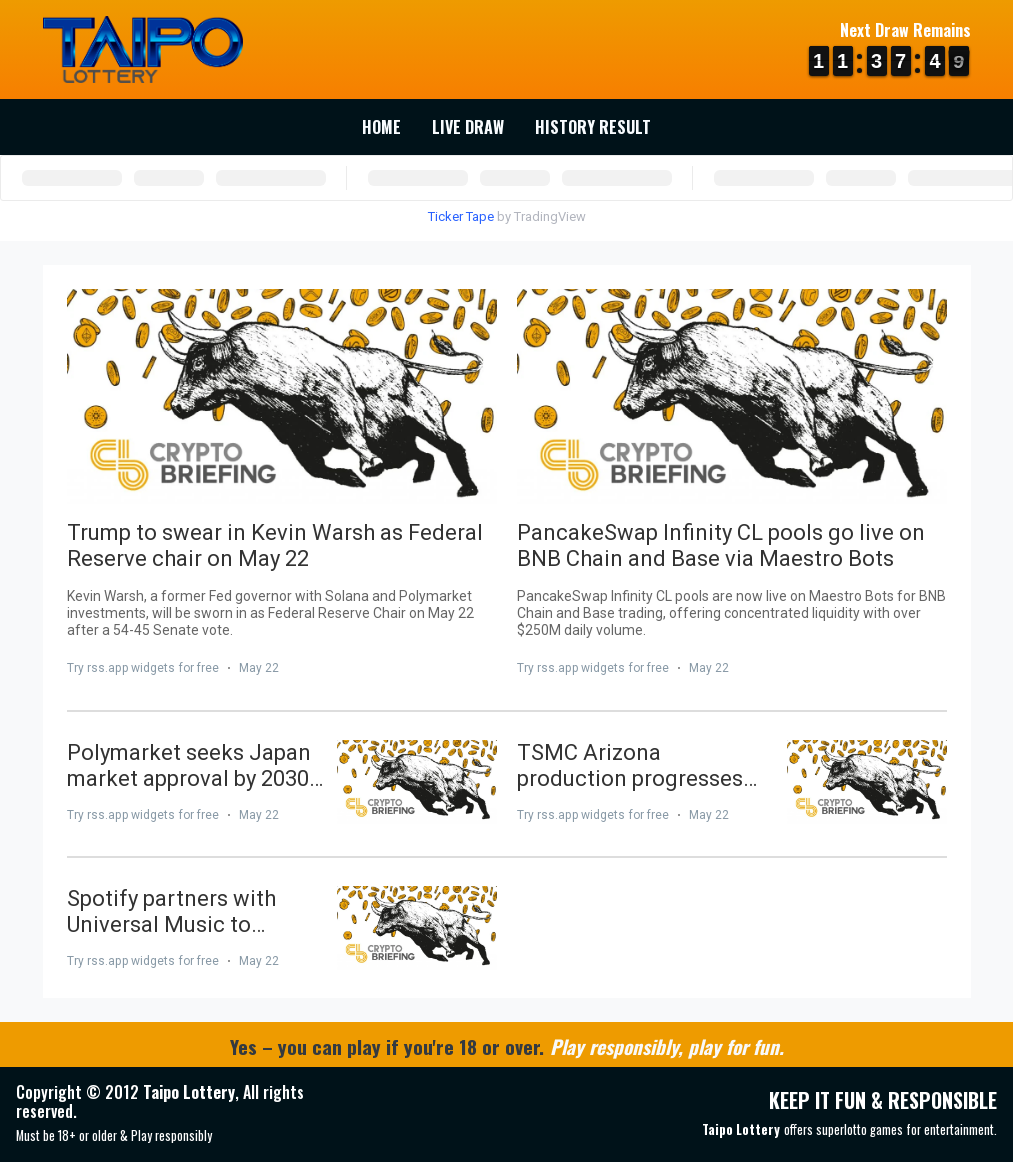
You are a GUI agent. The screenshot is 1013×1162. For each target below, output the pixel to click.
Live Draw (468, 127)
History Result (593, 127)
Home (381, 127)
